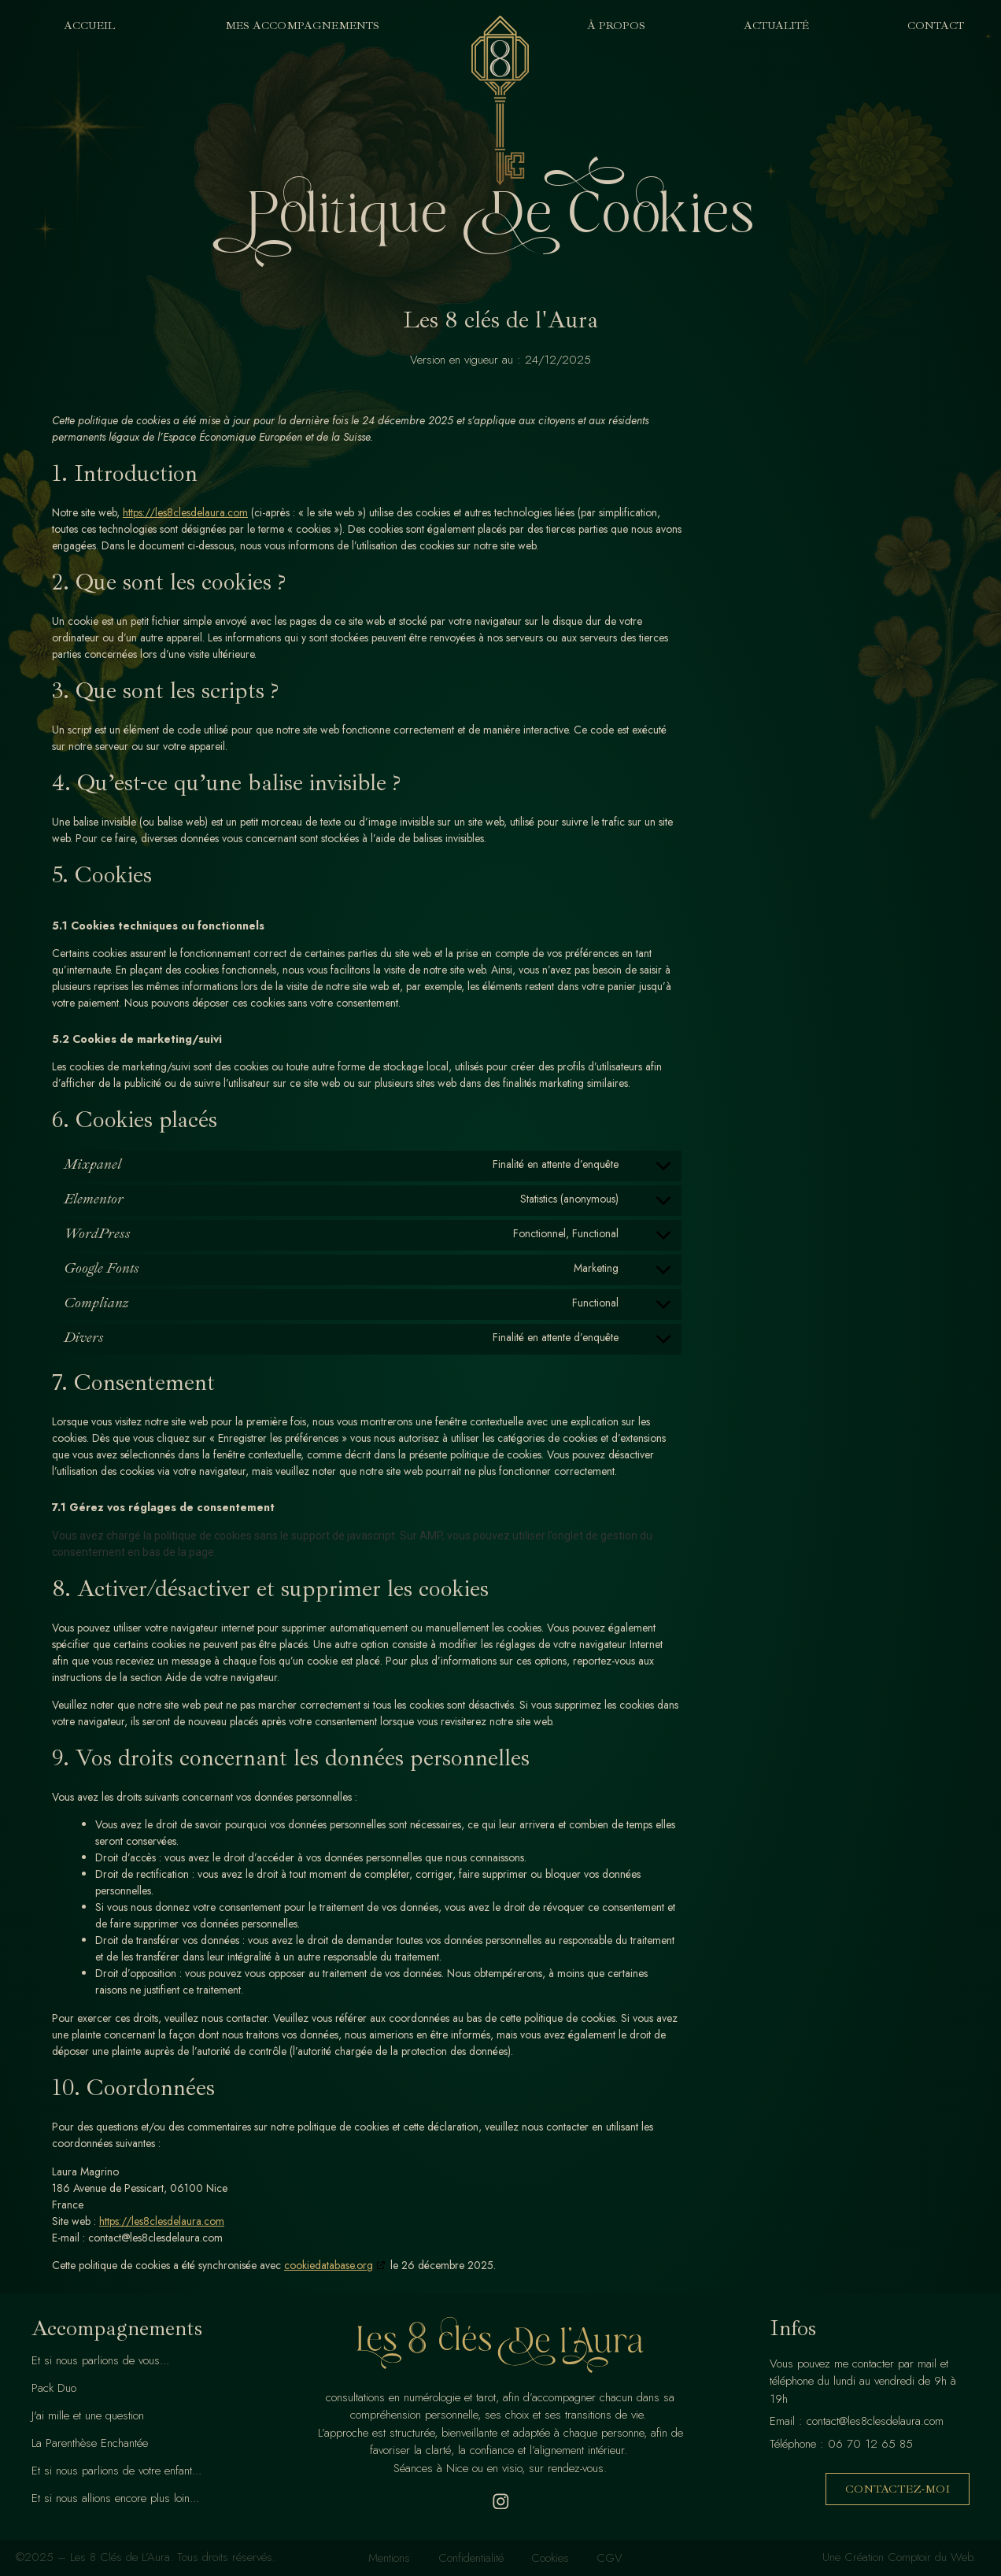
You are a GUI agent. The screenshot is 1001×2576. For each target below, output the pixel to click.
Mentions (383, 2558)
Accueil (89, 25)
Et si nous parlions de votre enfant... (116, 2470)
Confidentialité (468, 2558)
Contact (935, 25)
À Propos (616, 25)
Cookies (552, 2558)
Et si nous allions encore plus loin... (115, 2498)
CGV (615, 2558)
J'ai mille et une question (87, 2415)
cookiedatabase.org (328, 2265)
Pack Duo (53, 2388)
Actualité (776, 25)
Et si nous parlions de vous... (100, 2360)
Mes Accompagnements (306, 26)
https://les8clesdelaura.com (185, 512)
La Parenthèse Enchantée (89, 2443)
